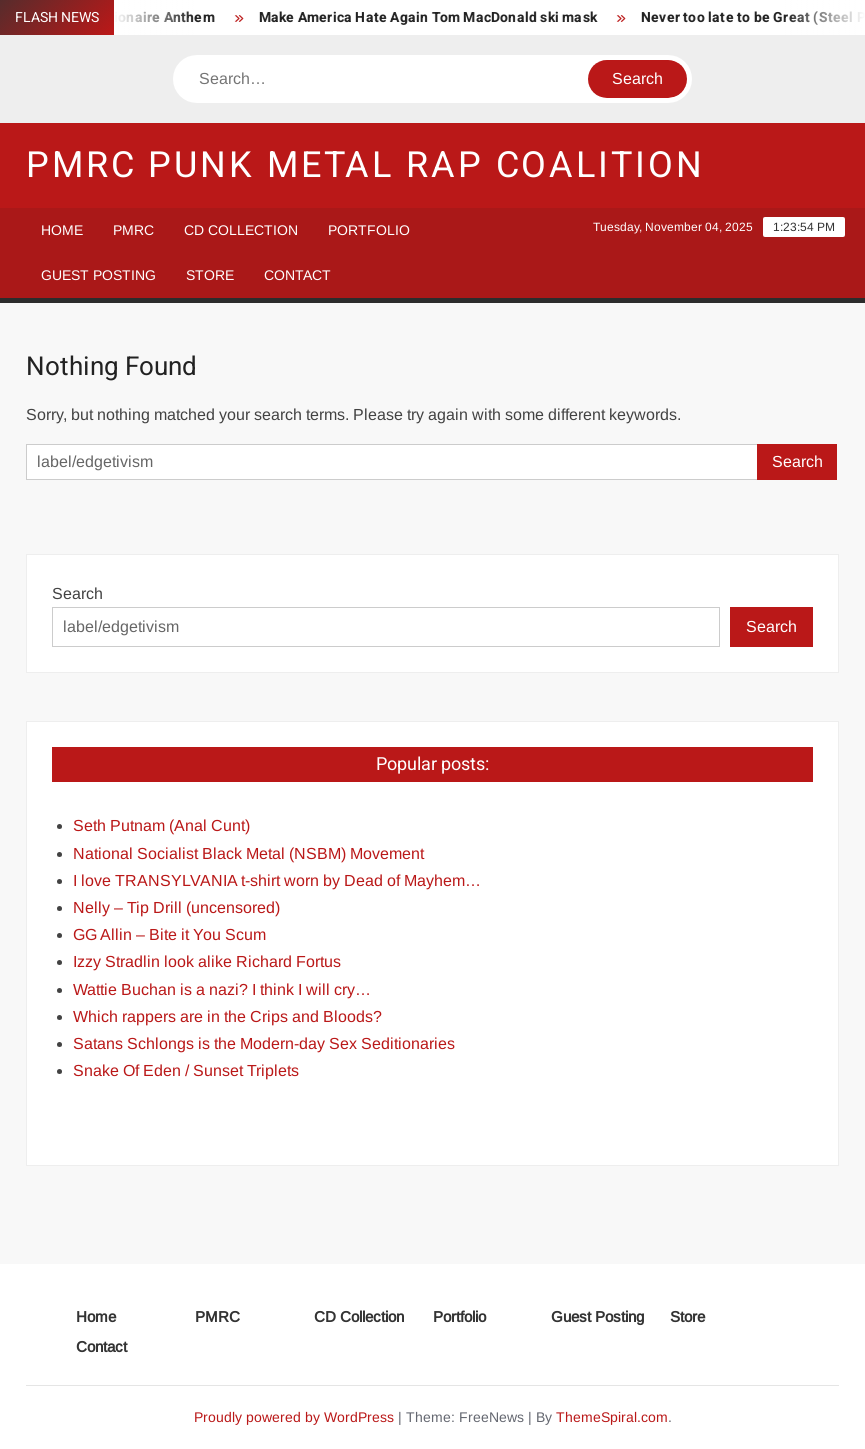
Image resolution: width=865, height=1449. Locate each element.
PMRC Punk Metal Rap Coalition (365, 165)
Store (210, 275)
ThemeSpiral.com (612, 1417)
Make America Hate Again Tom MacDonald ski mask (433, 17)
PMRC (133, 230)
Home (62, 230)
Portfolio (369, 230)
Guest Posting (98, 275)
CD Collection (241, 230)
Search (77, 593)
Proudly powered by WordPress (294, 1417)
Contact (297, 275)
